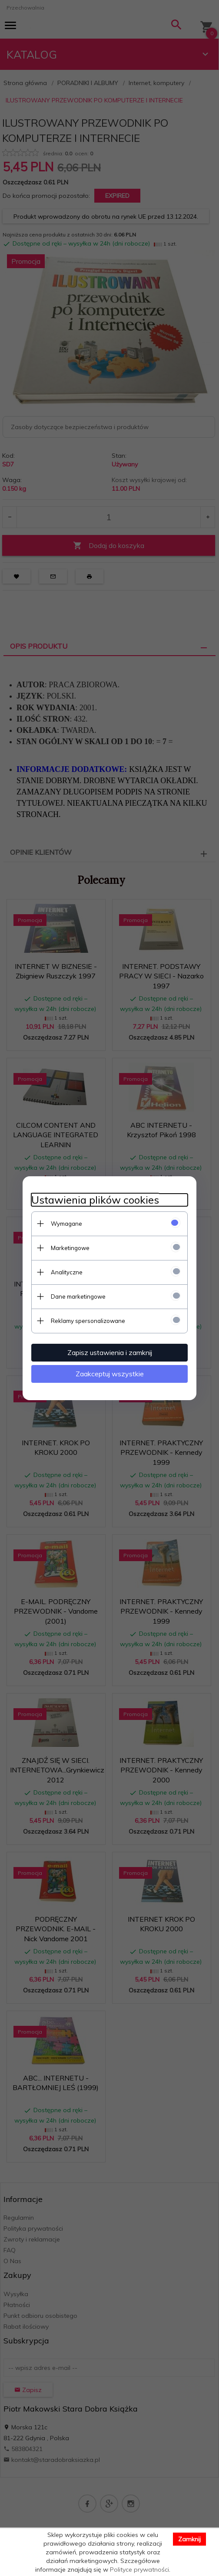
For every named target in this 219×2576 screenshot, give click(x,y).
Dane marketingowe (78, 1296)
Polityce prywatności (139, 2569)
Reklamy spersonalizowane (88, 1320)
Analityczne (67, 1272)
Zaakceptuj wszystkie (110, 1373)
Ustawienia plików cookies (95, 1200)
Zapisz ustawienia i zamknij (109, 1352)
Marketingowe (70, 1247)
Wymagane (66, 1223)
